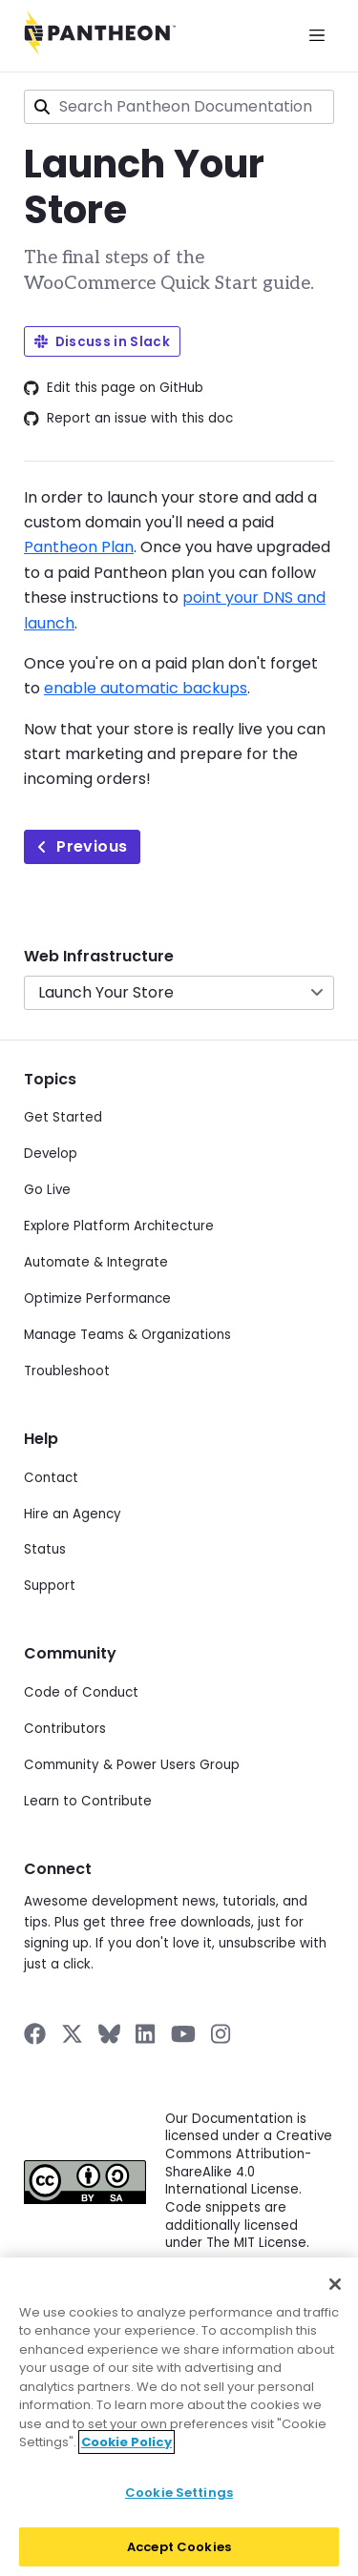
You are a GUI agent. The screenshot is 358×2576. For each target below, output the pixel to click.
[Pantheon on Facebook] (35, 2034)
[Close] (335, 2295)
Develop (50, 1153)
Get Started (63, 1117)
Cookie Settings (179, 2503)
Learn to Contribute (88, 1801)
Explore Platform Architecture (119, 1226)
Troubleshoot (67, 1371)
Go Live (47, 1190)
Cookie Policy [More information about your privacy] (126, 2452)
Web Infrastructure (99, 956)
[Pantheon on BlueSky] (109, 2034)
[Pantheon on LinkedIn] (146, 2034)
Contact (51, 1478)
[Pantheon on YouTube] (183, 2034)
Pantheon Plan (79, 547)
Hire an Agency (72, 1514)
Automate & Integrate (96, 1262)
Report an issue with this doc (128, 418)
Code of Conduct (81, 1692)
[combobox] (179, 107)
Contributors (65, 1729)
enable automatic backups (145, 688)
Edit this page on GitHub (113, 388)
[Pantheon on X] (71, 2034)
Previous (82, 846)
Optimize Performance (97, 1298)
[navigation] (179, 978)
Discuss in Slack (102, 342)
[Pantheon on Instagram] (221, 2034)
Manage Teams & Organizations (127, 1335)
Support (49, 1586)
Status (45, 1549)
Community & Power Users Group (132, 1765)
